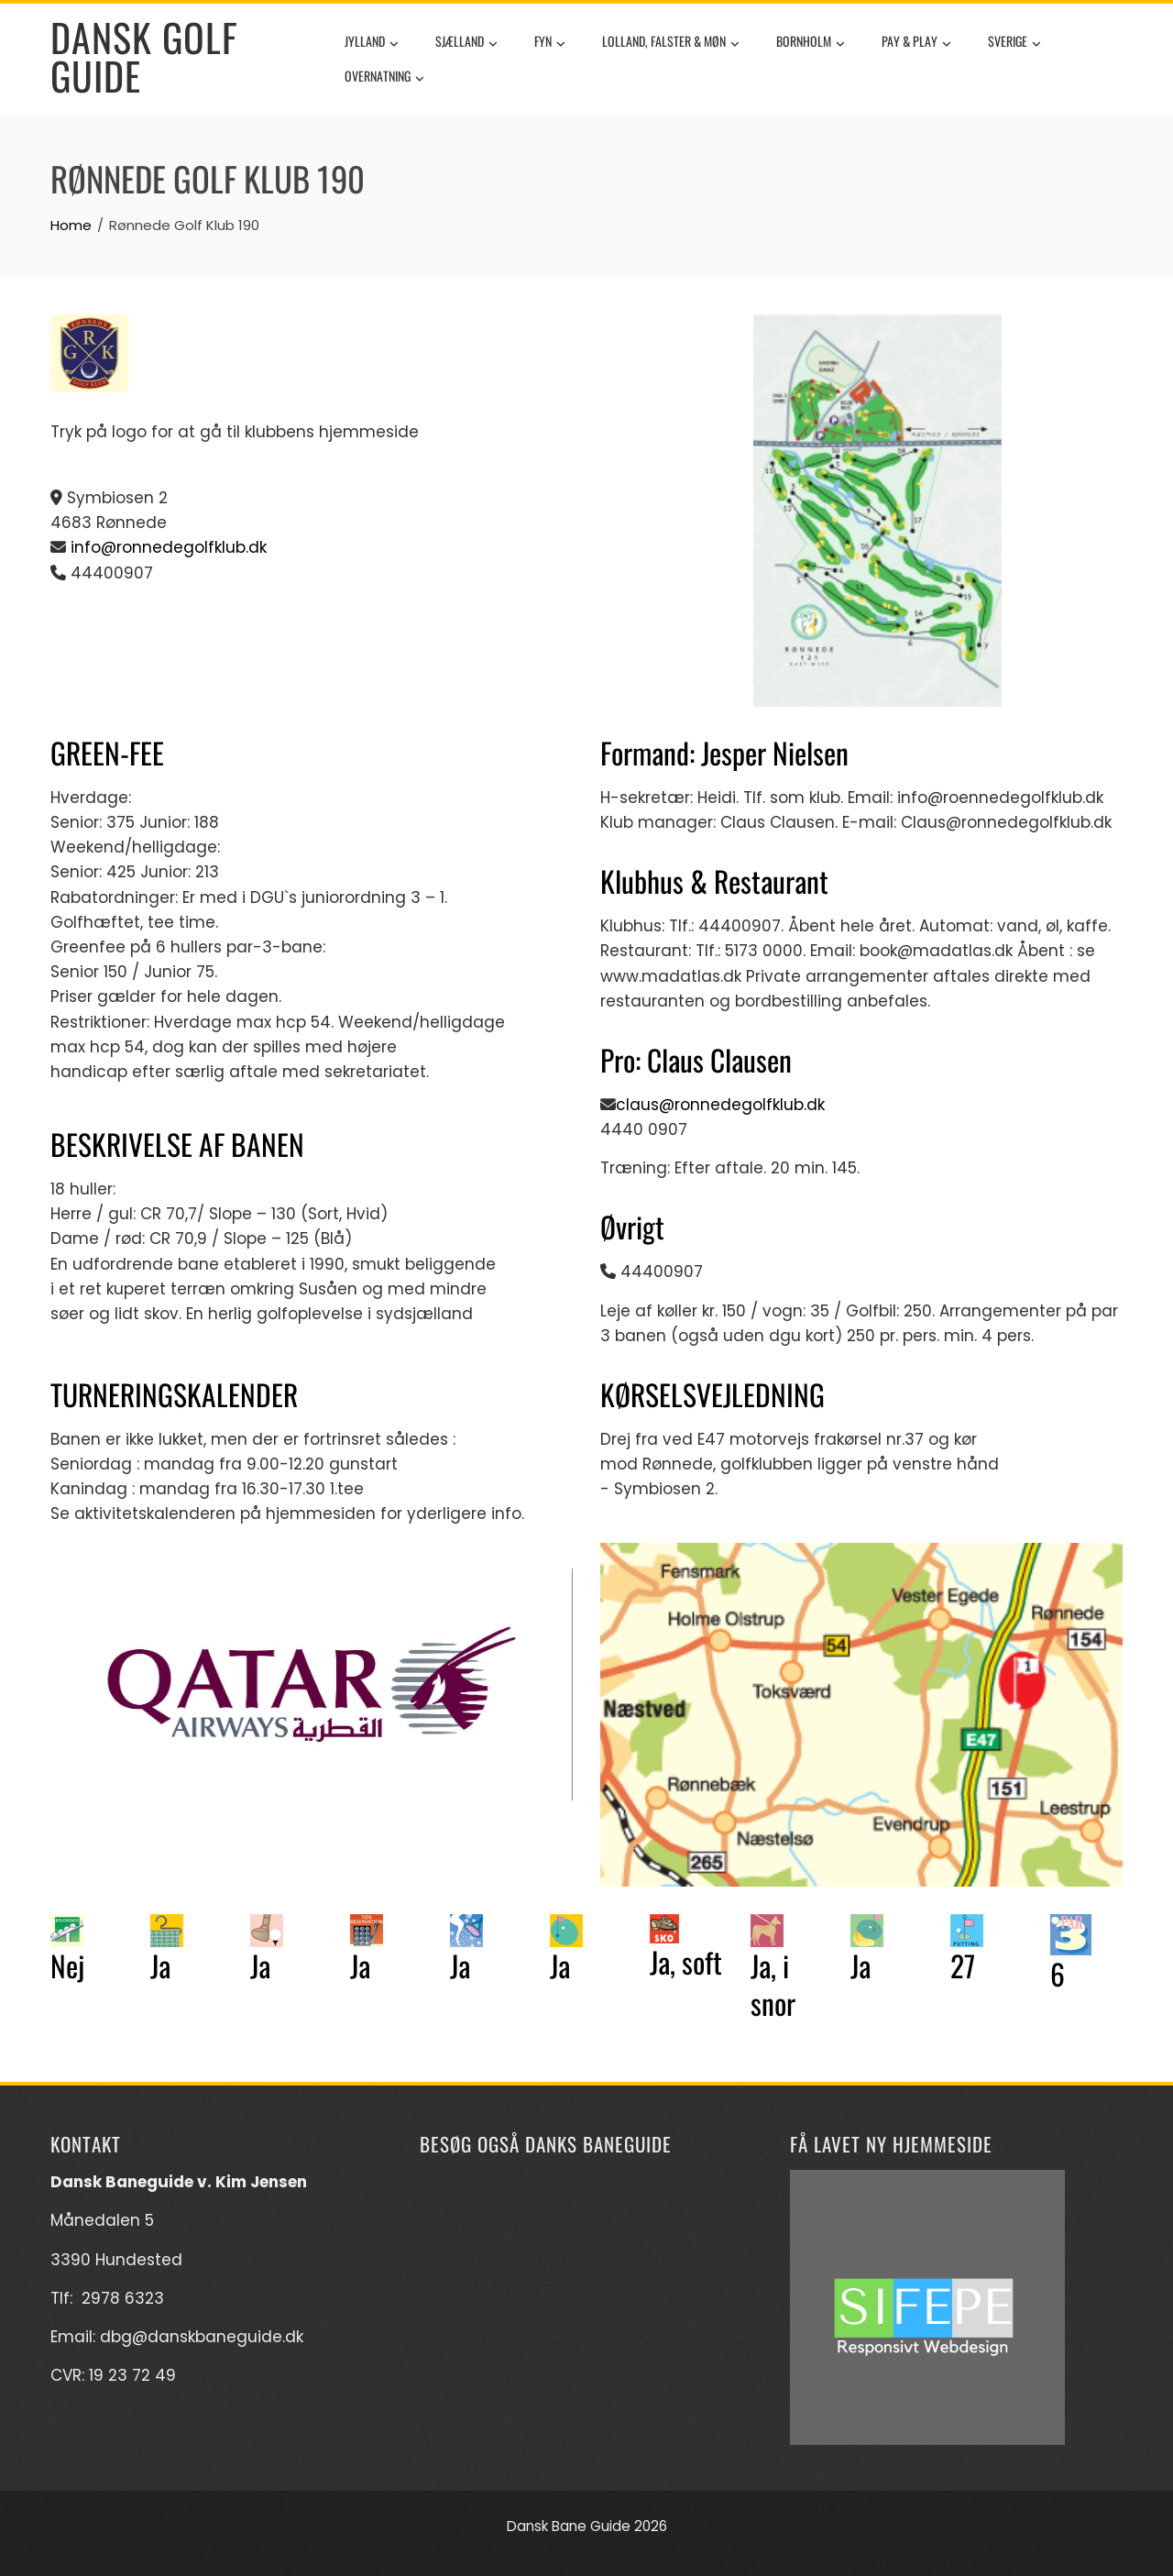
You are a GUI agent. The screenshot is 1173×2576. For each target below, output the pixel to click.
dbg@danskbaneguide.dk (201, 2337)
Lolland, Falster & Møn (671, 43)
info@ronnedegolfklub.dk (169, 547)
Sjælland (466, 43)
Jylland (372, 43)
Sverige (1014, 43)
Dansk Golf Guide (143, 56)
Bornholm (810, 43)
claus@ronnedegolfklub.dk (720, 1105)
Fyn (549, 43)
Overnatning (384, 77)
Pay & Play (916, 43)
